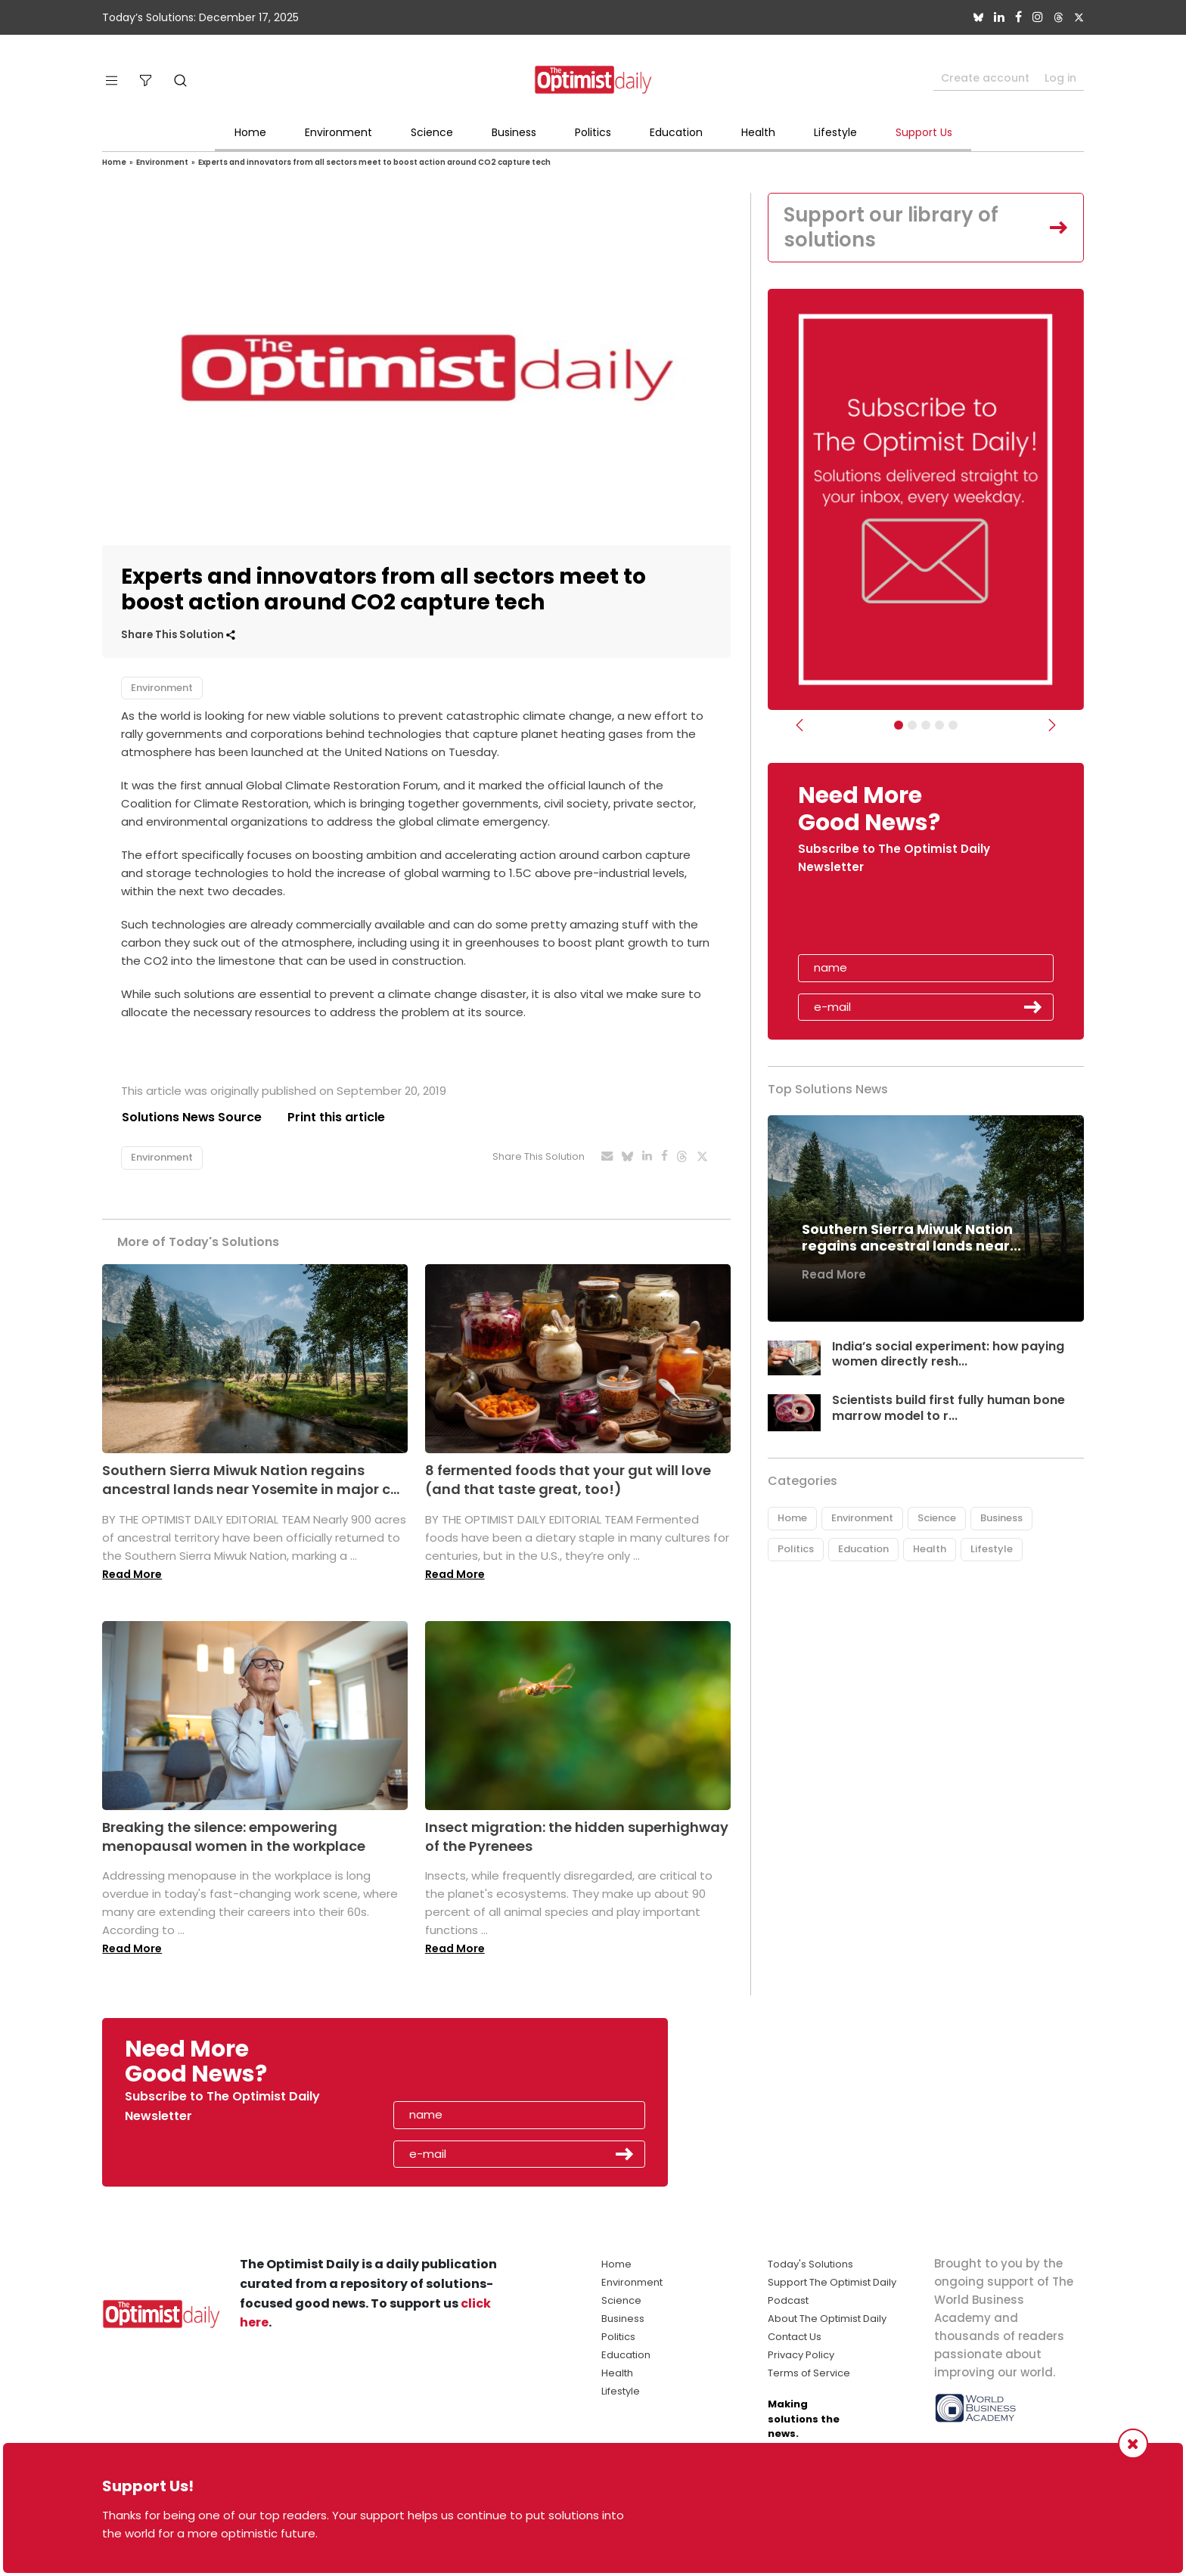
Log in (1060, 77)
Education (676, 132)
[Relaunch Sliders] (939, 725)
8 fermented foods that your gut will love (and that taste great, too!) (568, 1480)
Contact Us (794, 2337)
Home (250, 132)
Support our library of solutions (892, 227)
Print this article (336, 1117)
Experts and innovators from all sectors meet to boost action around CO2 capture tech (374, 162)
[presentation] (885, 920)
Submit (1033, 1008)
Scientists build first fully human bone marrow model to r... (948, 1408)
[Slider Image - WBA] (912, 725)
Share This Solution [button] (178, 635)
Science (432, 132)
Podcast (788, 2301)
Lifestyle (835, 132)
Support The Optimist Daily (832, 2283)
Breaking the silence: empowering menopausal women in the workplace (233, 1836)
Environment (338, 132)
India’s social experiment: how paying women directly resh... (948, 1354)
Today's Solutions (810, 2265)
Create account (985, 77)
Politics (593, 132)
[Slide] (953, 725)
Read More (132, 1574)
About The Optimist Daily (827, 2319)
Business (514, 132)
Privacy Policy (801, 2355)
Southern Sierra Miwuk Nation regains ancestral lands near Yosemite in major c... (250, 1480)
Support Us (924, 132)
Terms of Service (809, 2374)
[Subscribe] (898, 725)
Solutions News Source (191, 1117)
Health (758, 132)
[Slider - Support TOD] (925, 725)
